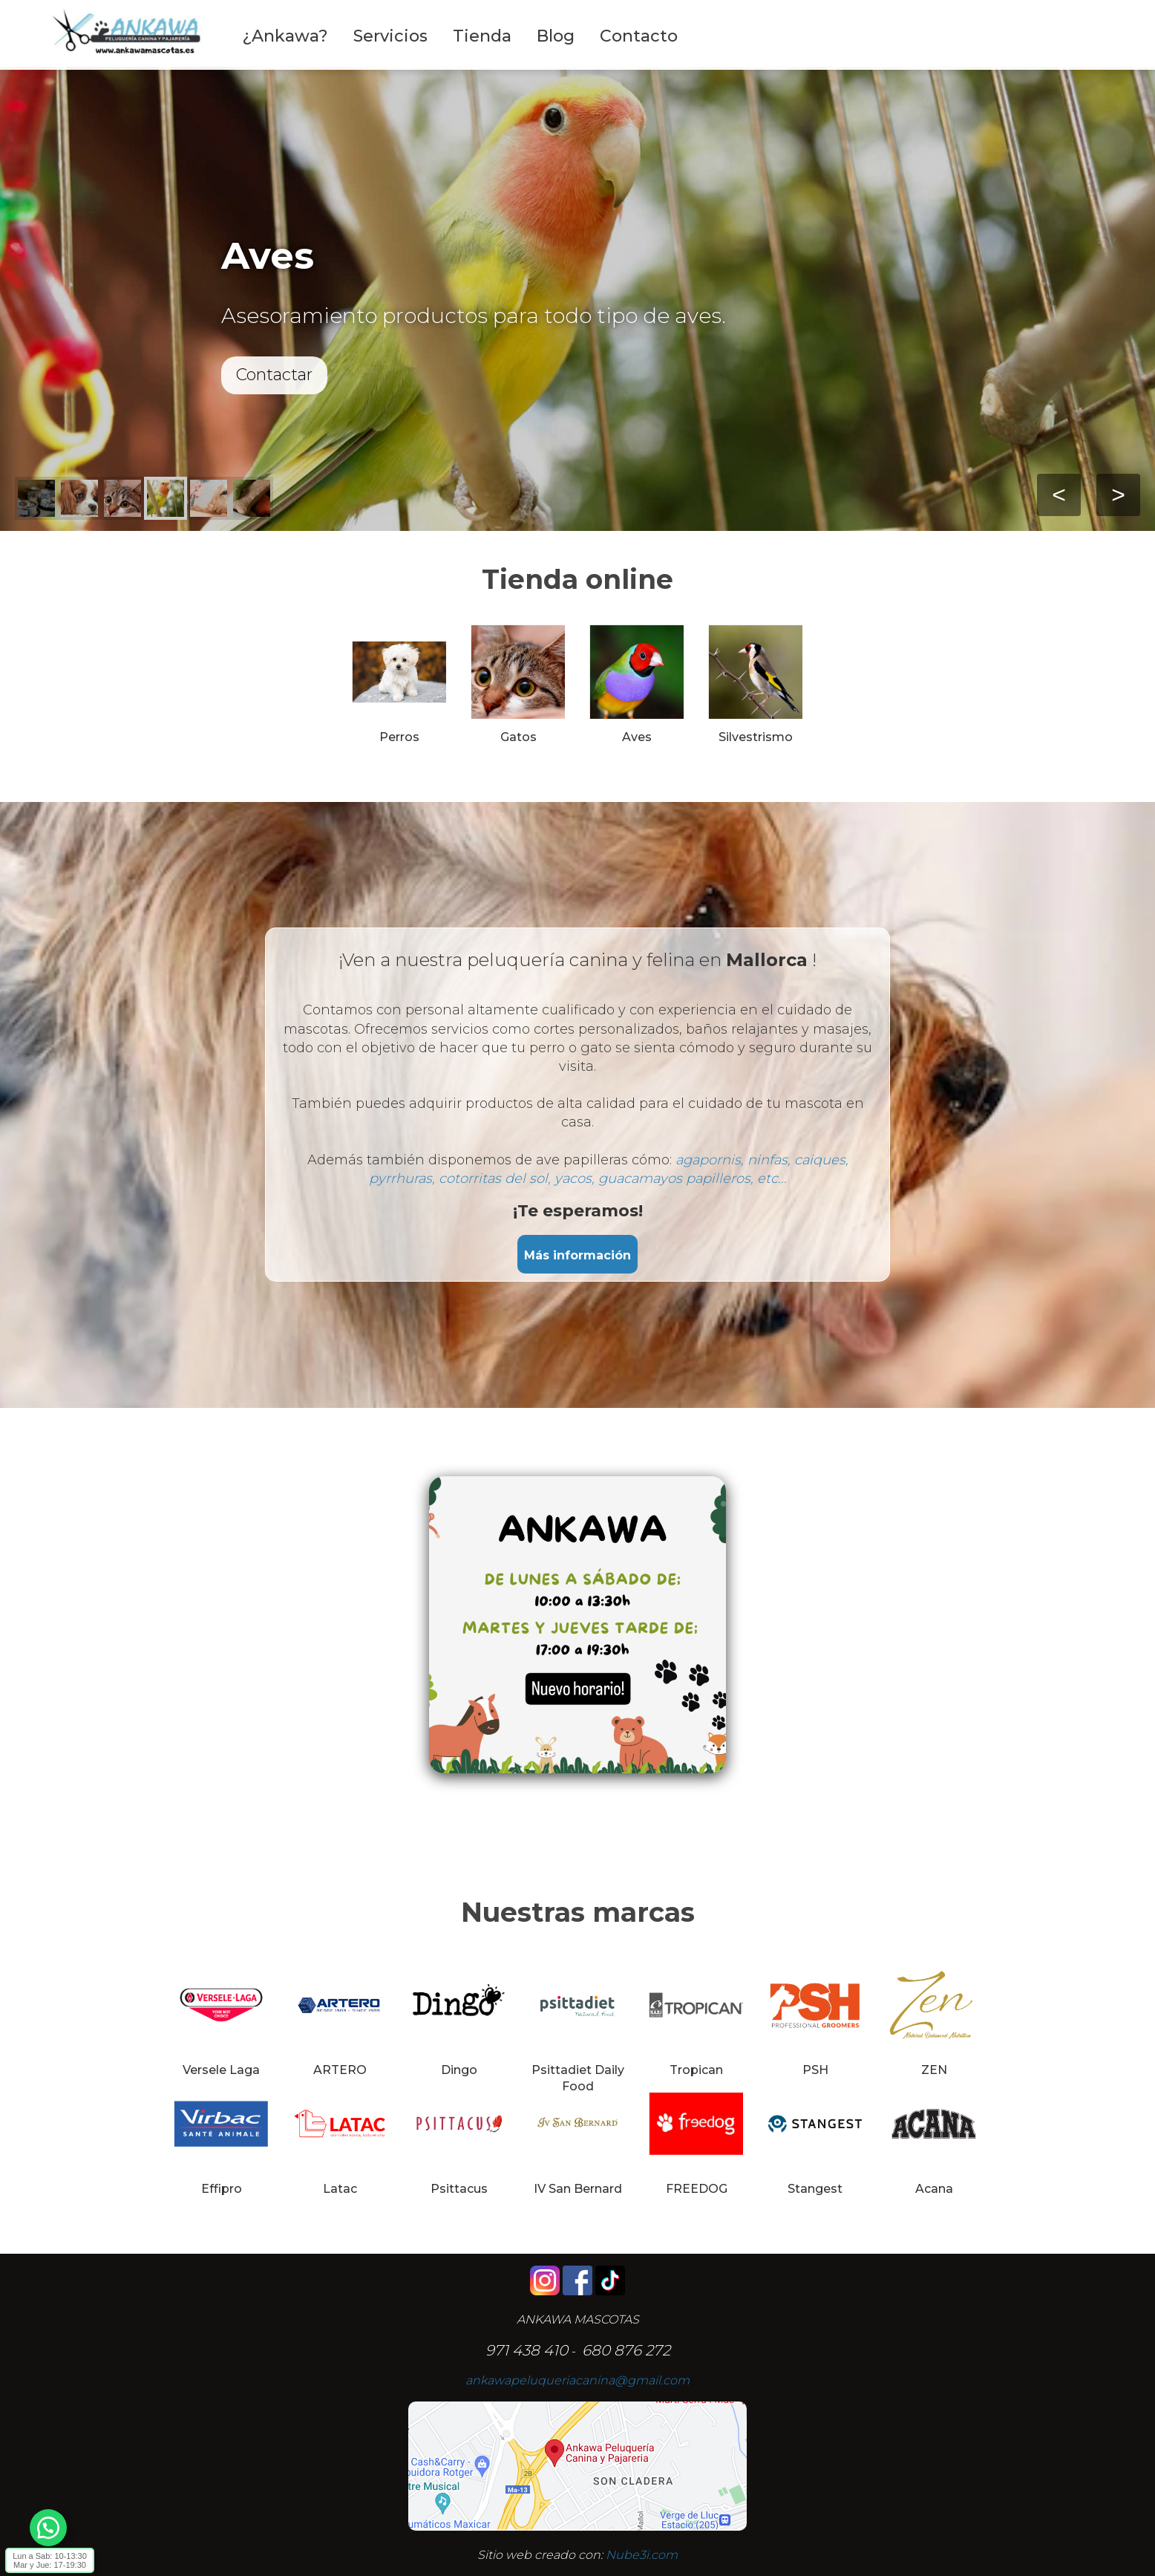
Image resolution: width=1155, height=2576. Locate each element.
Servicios (390, 36)
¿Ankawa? (285, 36)
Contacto (639, 36)
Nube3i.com (642, 2555)
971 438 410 (526, 2350)
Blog (556, 36)
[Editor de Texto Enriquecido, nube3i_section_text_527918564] (577, 1636)
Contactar (274, 375)
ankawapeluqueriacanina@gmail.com (577, 2380)
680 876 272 (626, 2350)
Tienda (482, 36)
